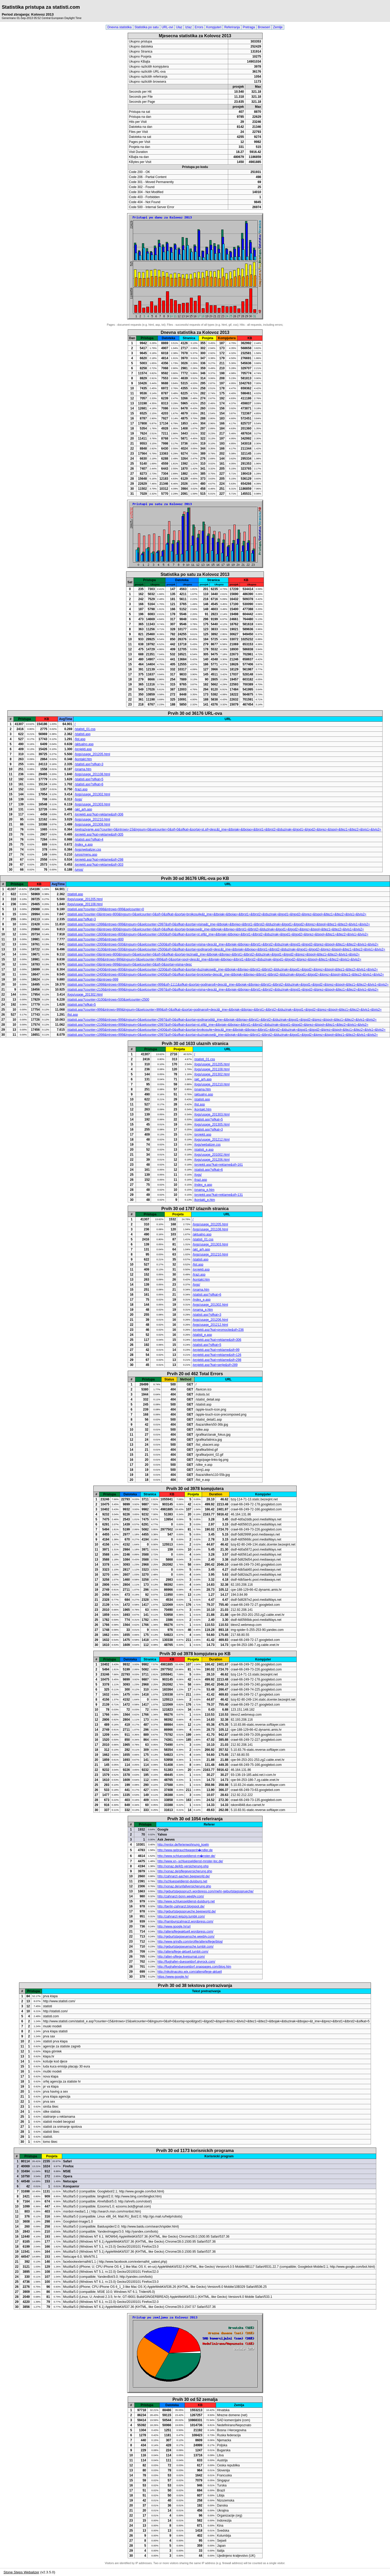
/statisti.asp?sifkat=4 (89, 839)
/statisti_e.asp (203, 1149)
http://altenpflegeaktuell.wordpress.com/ (185, 1931)
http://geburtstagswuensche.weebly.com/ (185, 1936)
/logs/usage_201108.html (92, 774)
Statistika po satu (147, 27)
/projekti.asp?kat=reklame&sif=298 (99, 859)
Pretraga (249, 27)
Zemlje (278, 27)
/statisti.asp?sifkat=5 (89, 779)
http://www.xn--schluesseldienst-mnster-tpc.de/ (190, 1861)
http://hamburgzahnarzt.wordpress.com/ (185, 1921)
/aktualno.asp (84, 744)
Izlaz (188, 27)
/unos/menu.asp (86, 854)
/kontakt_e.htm (204, 1200)
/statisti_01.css (85, 729)
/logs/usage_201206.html (212, 1159)
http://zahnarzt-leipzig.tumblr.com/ (181, 1916)
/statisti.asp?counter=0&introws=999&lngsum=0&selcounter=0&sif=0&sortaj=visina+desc (129, 964)
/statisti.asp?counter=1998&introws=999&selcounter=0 (105, 909)
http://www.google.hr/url (173, 1926)
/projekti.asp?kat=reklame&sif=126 (216, 1355)
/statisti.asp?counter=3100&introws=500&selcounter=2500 (108, 999)
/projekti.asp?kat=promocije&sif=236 (218, 1330)
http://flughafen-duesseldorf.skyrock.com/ (186, 1961)
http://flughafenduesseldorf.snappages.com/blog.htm (194, 1966)
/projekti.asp (83, 749)
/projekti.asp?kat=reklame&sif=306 (99, 814)
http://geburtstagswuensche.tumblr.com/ (185, 1946)
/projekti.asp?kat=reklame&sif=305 (99, 834)
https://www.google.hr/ (173, 1976)
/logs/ (78, 799)
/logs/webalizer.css (88, 849)
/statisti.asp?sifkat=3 (89, 764)
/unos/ (79, 869)
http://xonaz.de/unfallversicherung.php (184, 1886)
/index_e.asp (84, 844)
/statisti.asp (82, 734)
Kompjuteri (213, 27)
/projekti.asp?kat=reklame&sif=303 (99, 864)
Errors (199, 27)
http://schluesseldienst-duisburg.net (182, 1881)
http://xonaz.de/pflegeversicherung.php (184, 1871)
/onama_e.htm (204, 1190)
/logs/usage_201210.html (92, 819)
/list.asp (80, 739)
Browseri (264, 27)
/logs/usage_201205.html (92, 754)
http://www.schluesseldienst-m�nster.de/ (186, 1856)
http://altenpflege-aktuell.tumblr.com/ (182, 1951)
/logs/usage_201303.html (92, 804)
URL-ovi (167, 27)
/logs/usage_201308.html (92, 824)
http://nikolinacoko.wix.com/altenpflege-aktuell (189, 1971)
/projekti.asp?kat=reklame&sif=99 (215, 1350)
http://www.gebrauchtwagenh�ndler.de (185, 1850)
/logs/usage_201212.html (212, 1139)
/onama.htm (83, 769)
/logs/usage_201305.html (212, 1124)
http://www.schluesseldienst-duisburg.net (186, 1901)
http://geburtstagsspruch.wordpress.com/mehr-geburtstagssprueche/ (205, 1891)
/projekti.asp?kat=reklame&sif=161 (218, 1164)
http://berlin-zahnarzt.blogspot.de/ (180, 1906)
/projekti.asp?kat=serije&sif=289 (214, 1365)
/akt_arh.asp (83, 809)
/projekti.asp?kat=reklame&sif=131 (218, 1195)
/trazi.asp (81, 789)
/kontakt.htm (83, 759)
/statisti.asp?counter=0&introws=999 (92, 979)
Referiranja (232, 27)
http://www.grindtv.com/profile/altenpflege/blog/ (190, 1941)
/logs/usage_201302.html (92, 794)
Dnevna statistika (119, 27)
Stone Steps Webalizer (21, 2572)
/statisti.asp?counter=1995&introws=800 (95, 939)
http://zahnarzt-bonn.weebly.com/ (180, 1896)
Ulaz (179, 27)
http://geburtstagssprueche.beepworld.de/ (186, 1911)
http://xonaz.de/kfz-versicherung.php (182, 1866)
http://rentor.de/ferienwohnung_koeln (183, 1844)
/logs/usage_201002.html (212, 1154)
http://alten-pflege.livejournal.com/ (181, 1956)
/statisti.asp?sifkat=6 (89, 784)
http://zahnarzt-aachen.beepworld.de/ (183, 1876)
